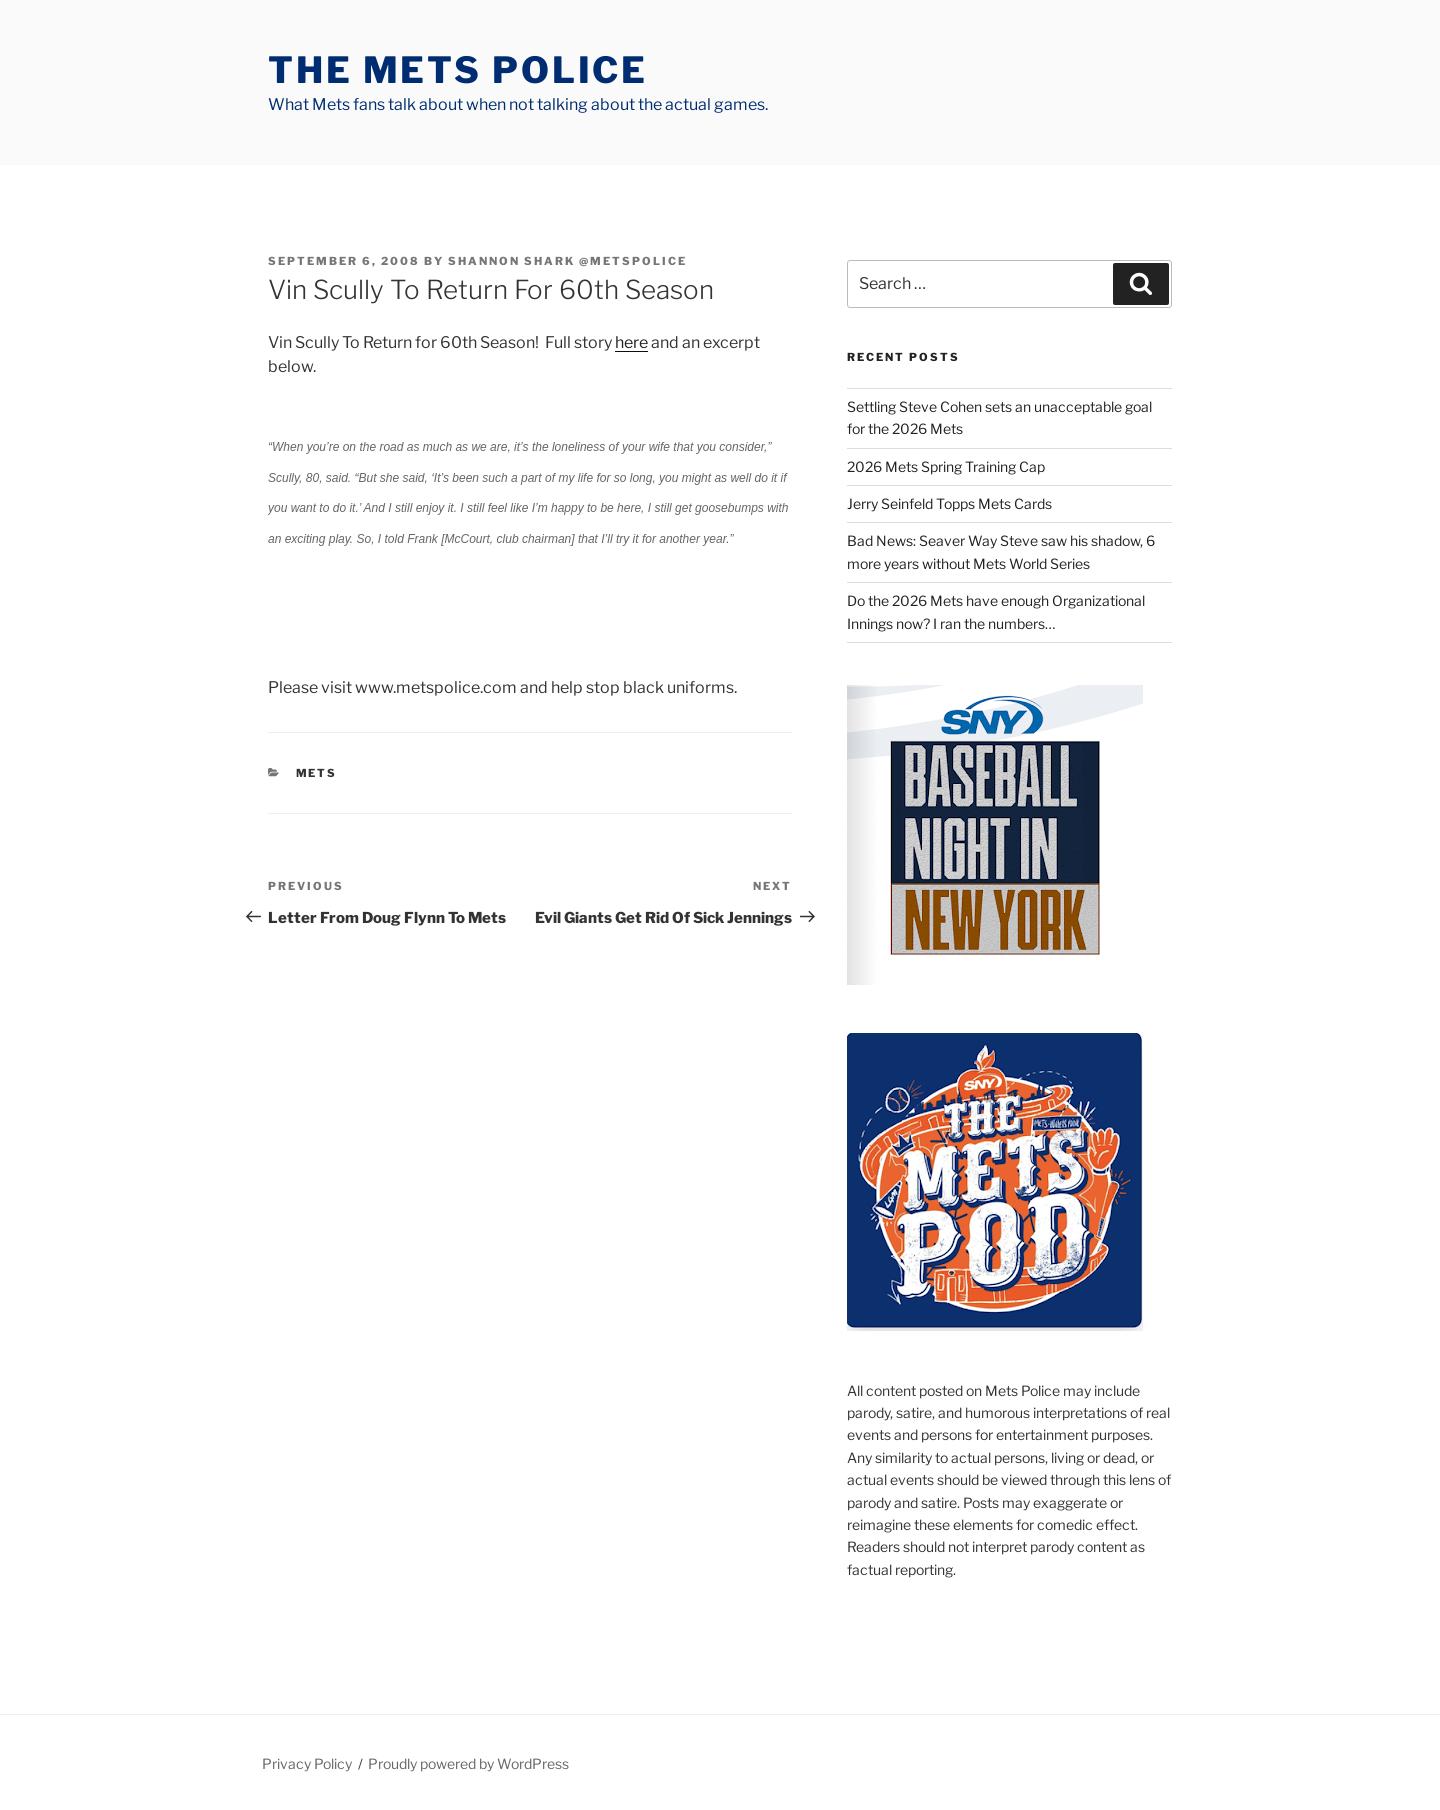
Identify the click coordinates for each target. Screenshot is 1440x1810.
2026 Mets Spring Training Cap (946, 466)
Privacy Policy (307, 1763)
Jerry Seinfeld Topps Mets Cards (949, 503)
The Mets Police (458, 70)
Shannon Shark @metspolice (567, 261)
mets (317, 773)
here (631, 342)
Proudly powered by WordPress (468, 1763)
